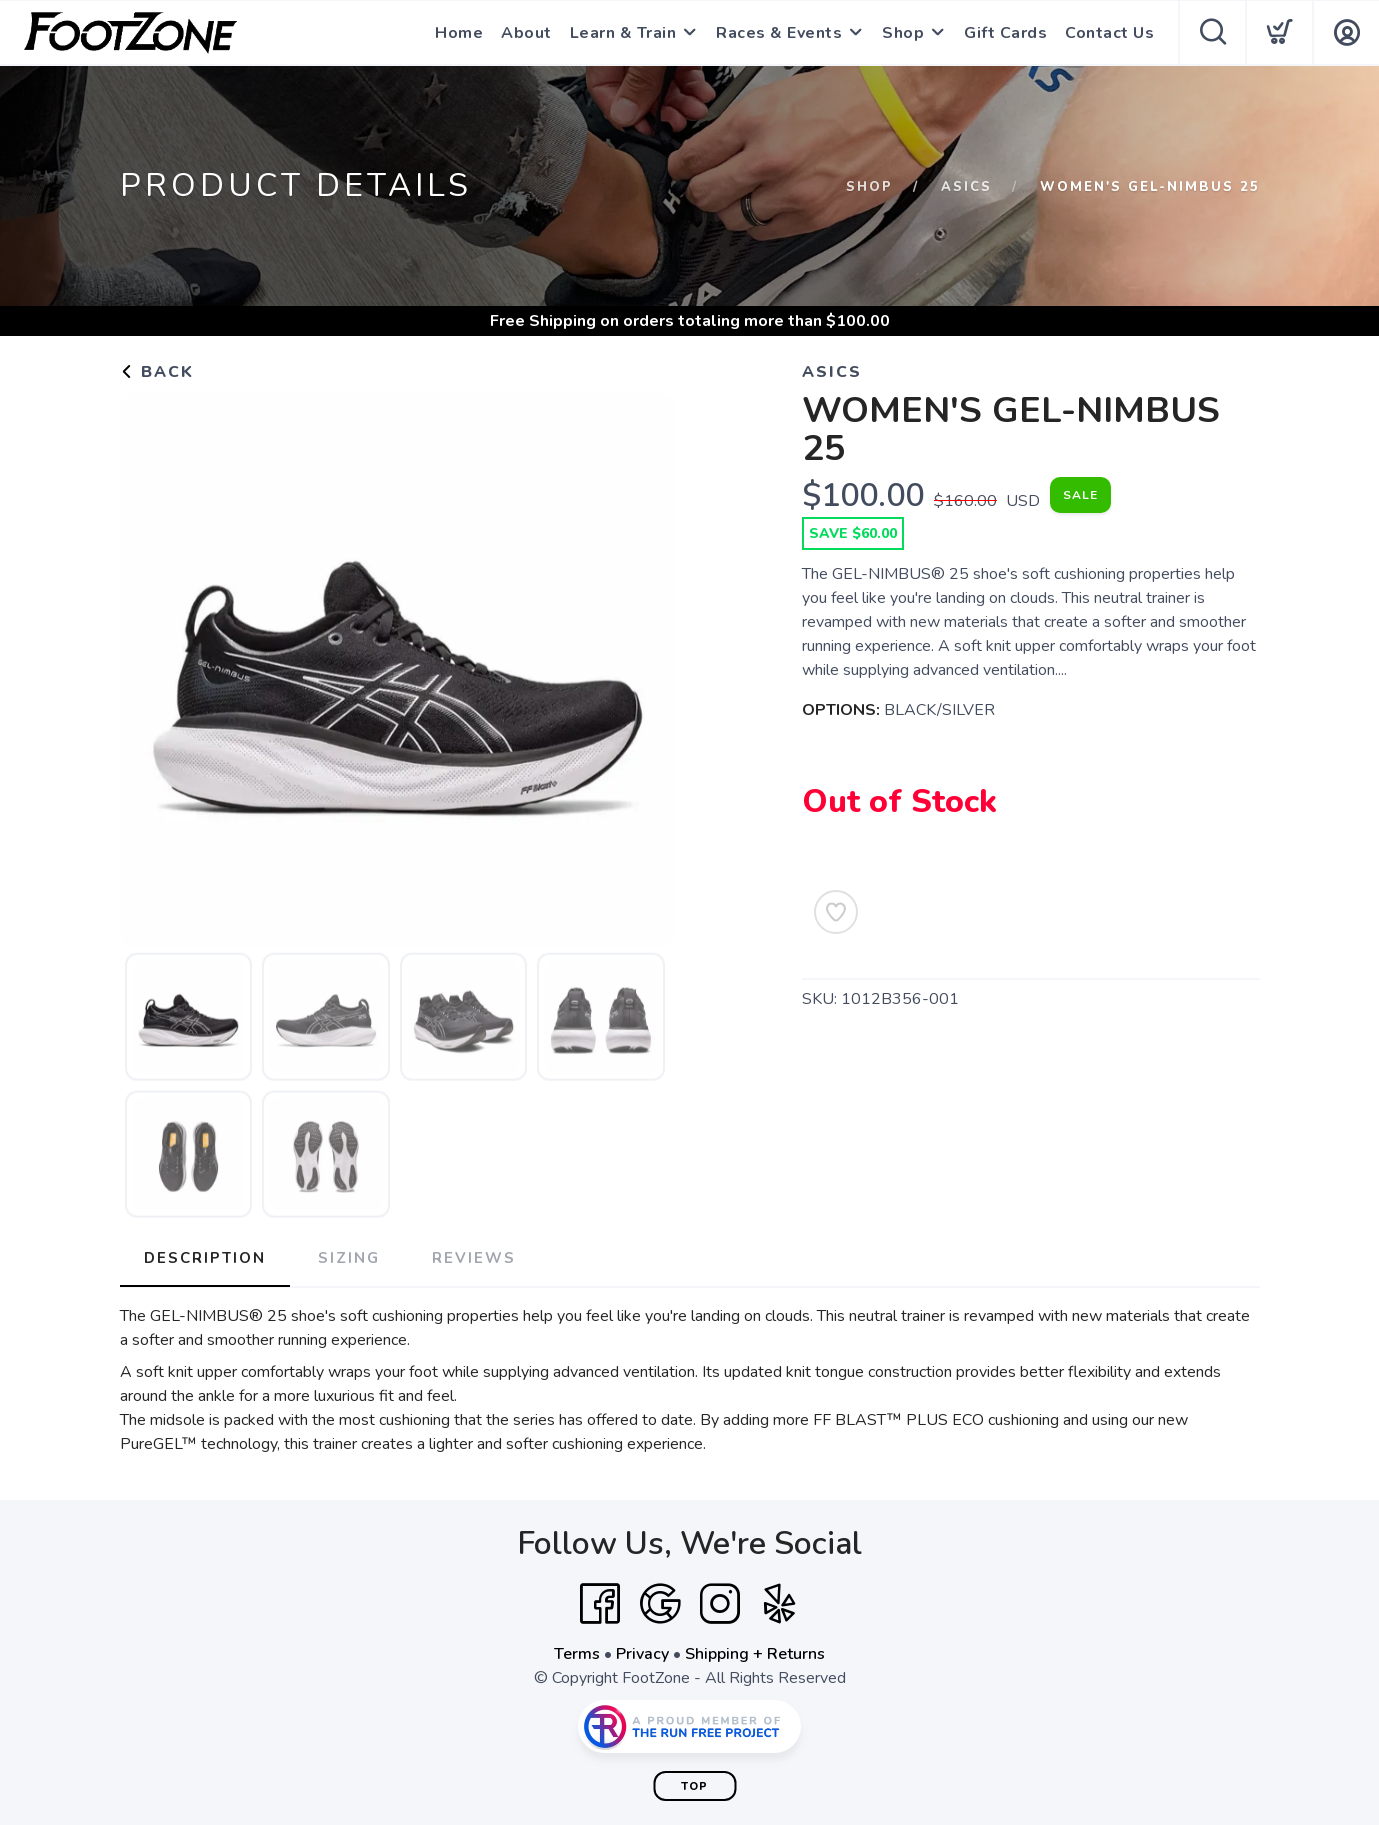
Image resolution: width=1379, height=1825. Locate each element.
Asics (966, 187)
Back (157, 372)
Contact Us (1109, 33)
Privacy (642, 1654)
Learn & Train (623, 33)
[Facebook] (600, 1604)
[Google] (660, 1604)
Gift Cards (1005, 33)
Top (694, 1786)
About (526, 33)
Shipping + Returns (755, 1654)
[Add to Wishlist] (836, 912)
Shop (903, 33)
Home (459, 33)
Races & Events (779, 33)
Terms (577, 1654)
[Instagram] (720, 1604)
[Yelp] (780, 1604)
